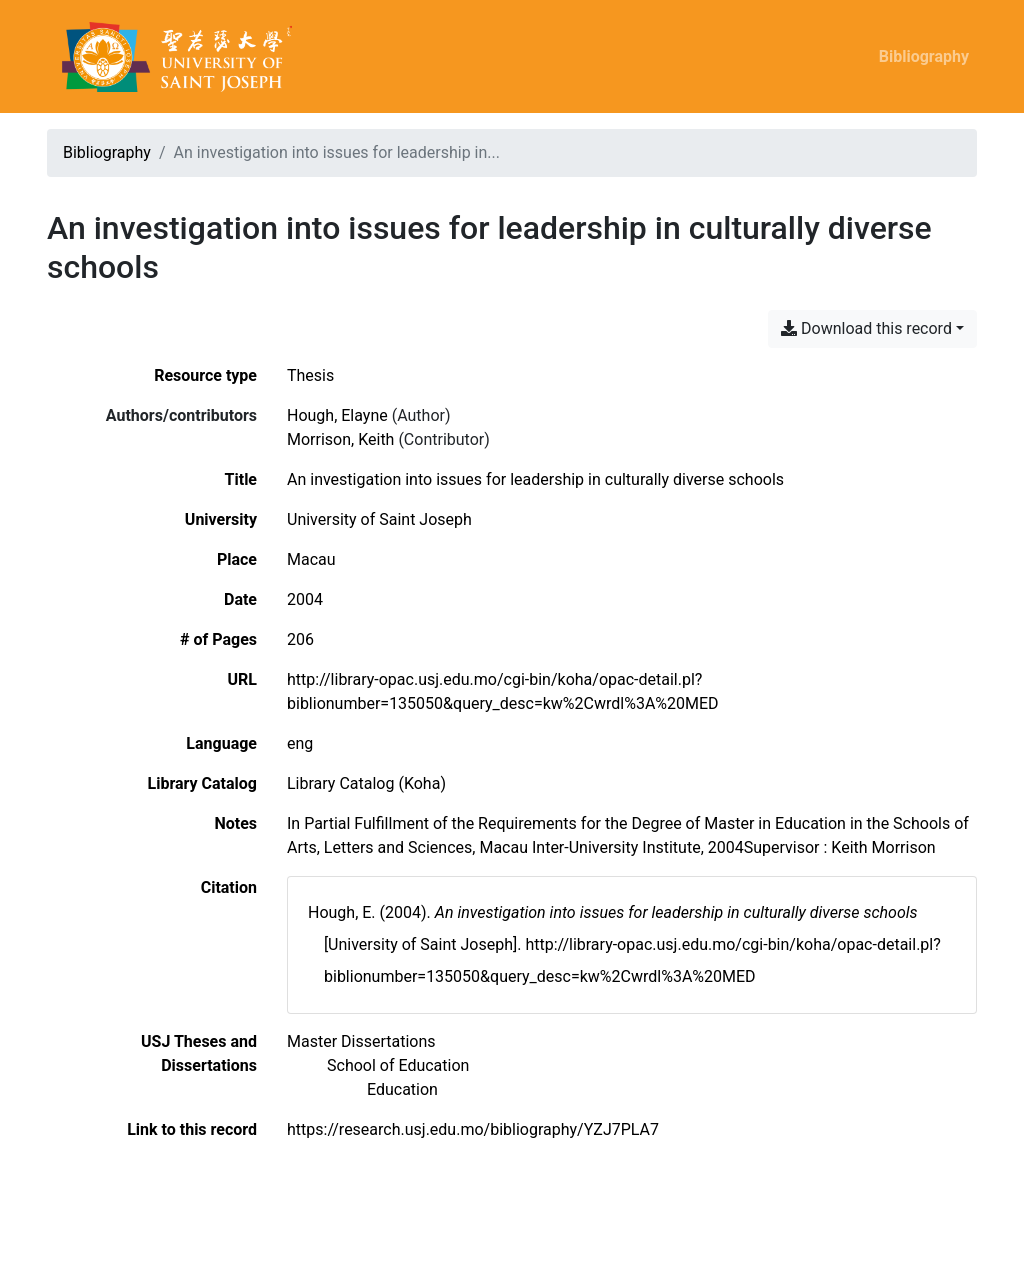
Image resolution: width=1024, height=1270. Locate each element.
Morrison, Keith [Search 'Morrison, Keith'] (340, 439)
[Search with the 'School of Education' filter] (398, 1065)
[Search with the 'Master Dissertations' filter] (361, 1041)
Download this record (866, 328)
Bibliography (924, 56)
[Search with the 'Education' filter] (402, 1089)
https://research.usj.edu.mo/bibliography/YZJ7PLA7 (473, 1129)
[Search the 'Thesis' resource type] (310, 375)
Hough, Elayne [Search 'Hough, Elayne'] (337, 415)
